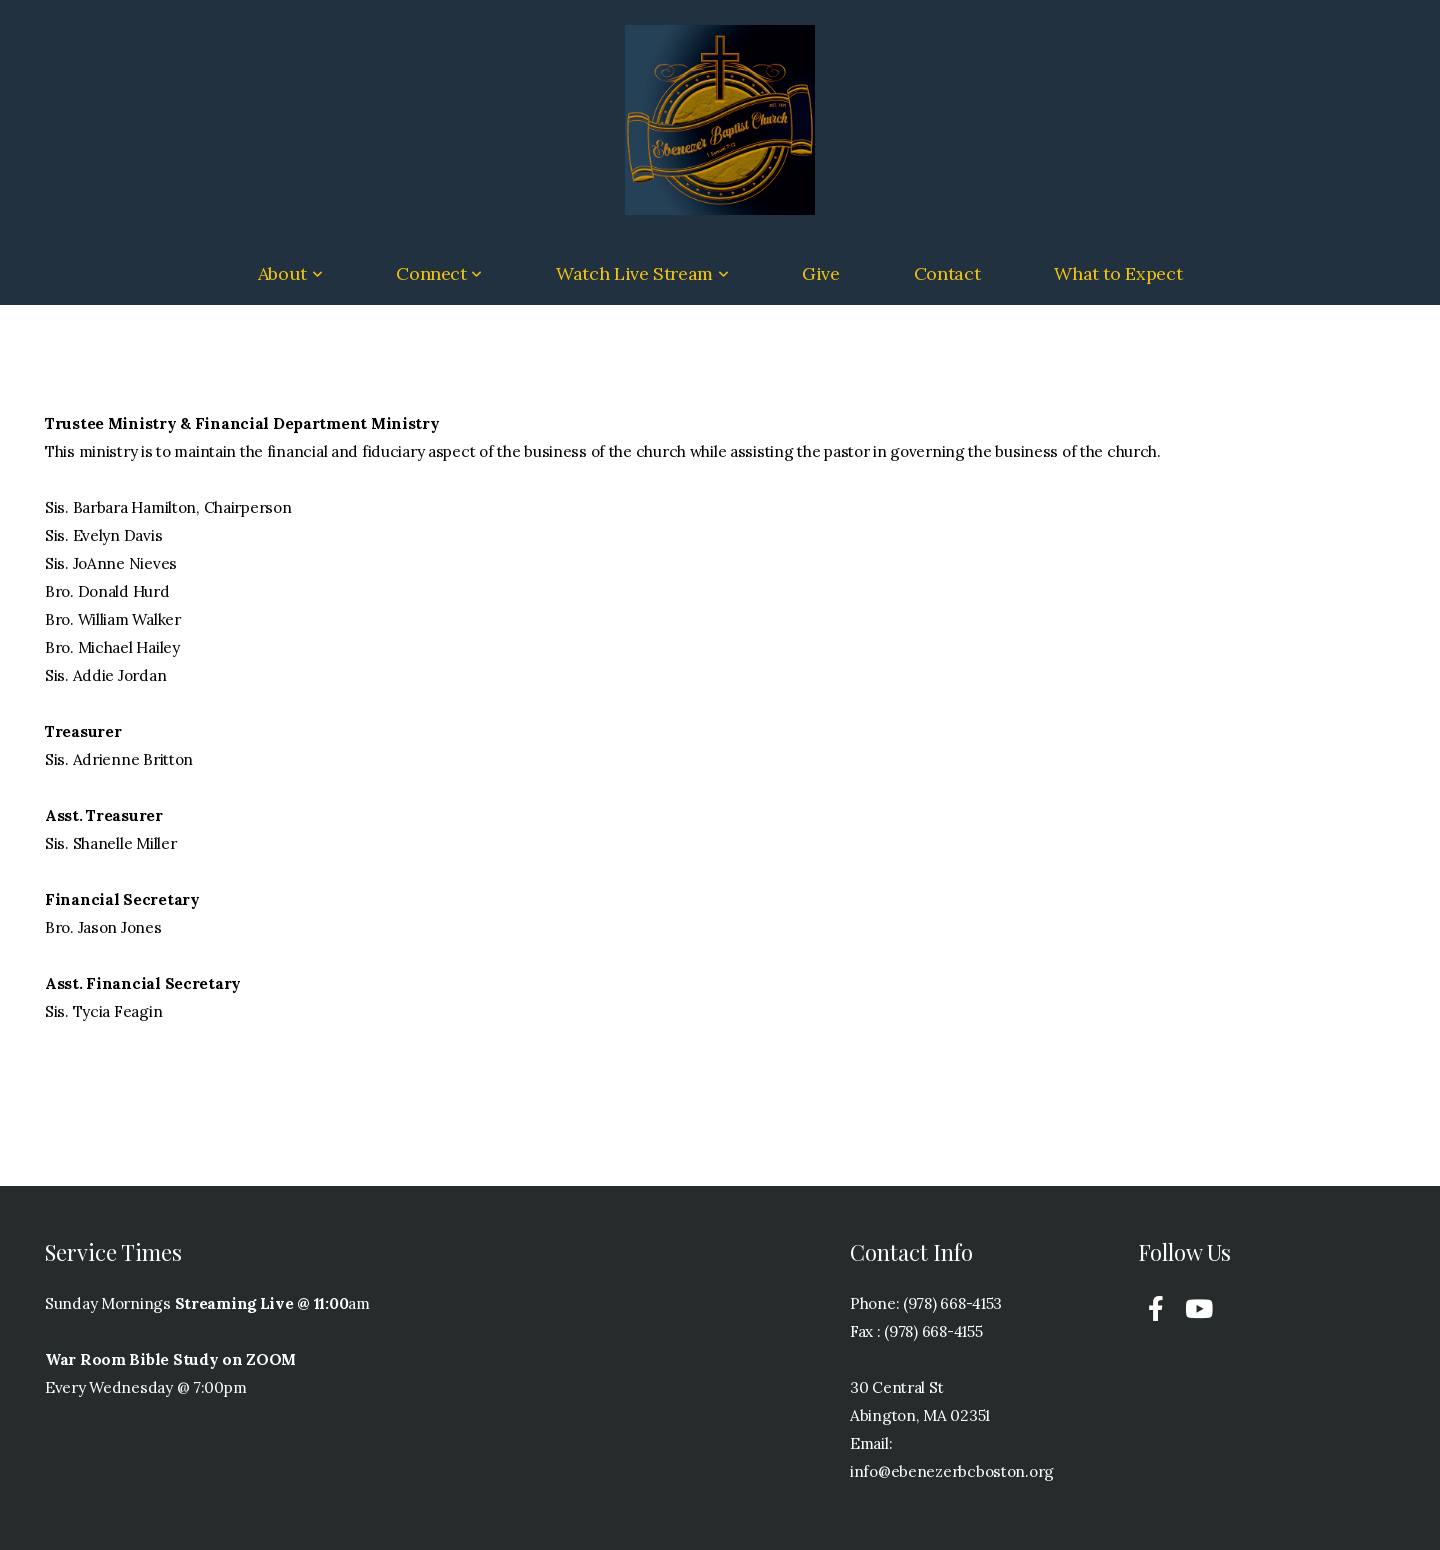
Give (821, 273)
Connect (439, 273)
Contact (947, 273)
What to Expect (1118, 273)
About (290, 273)
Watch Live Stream (642, 273)
